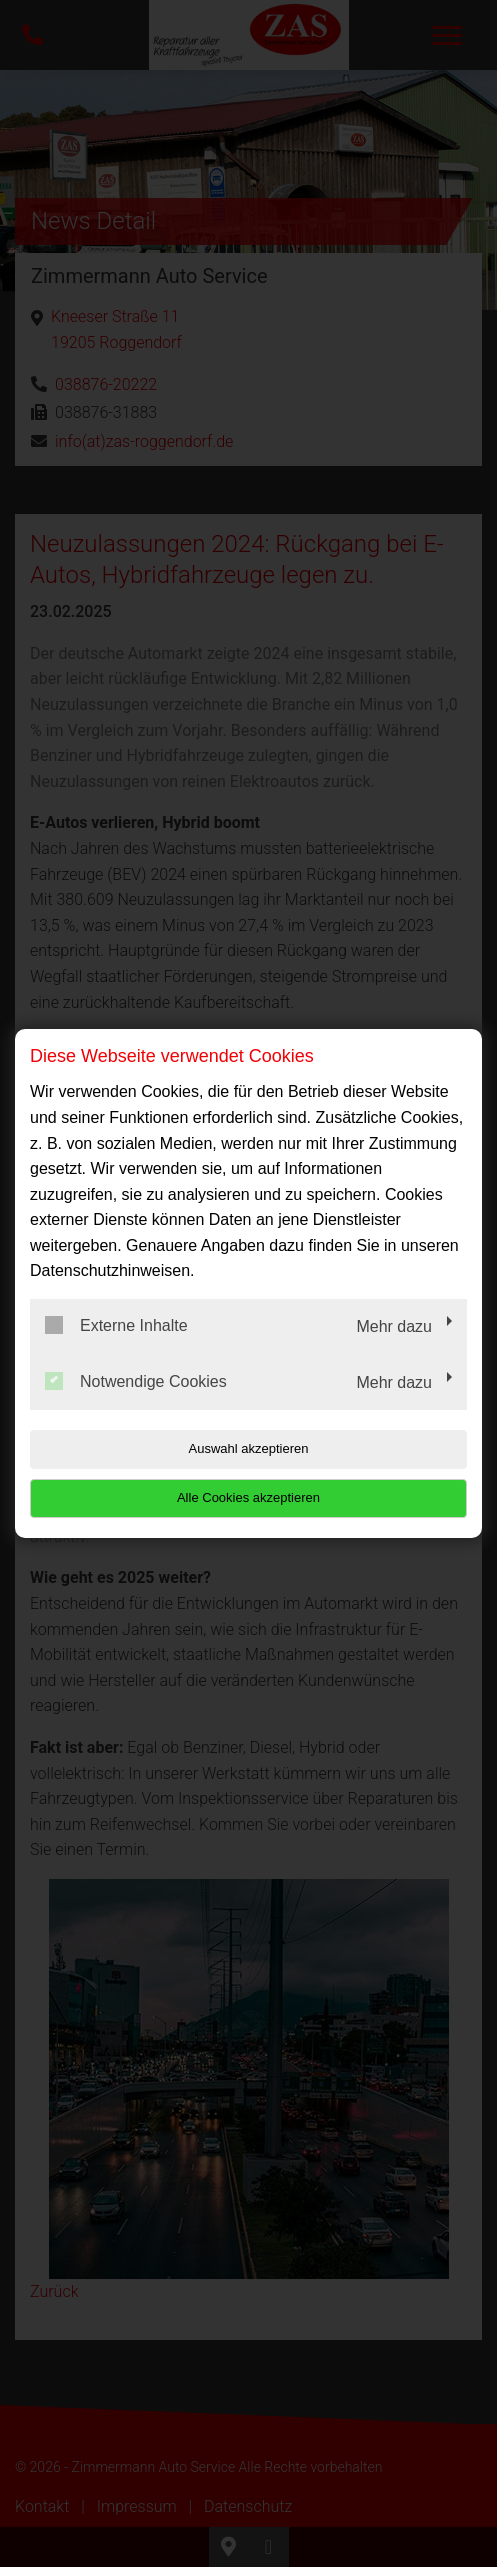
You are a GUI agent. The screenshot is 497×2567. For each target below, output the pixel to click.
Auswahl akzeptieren (249, 1448)
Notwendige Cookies (136, 1381)
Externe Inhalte (116, 1325)
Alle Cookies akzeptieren (248, 1497)
